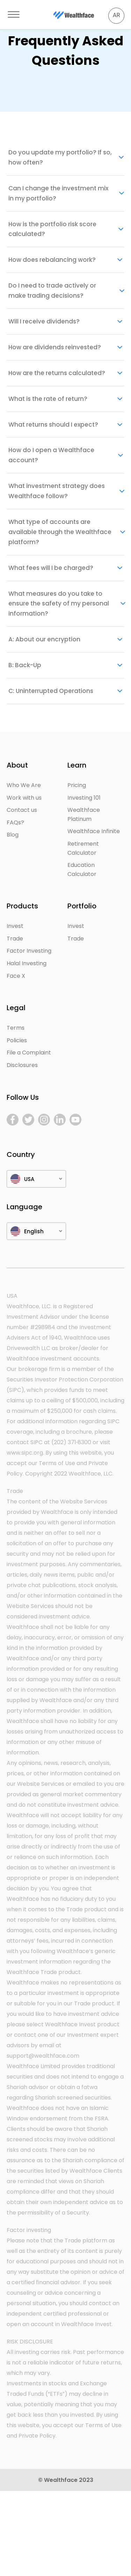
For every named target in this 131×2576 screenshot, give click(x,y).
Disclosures (22, 1065)
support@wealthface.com (43, 2056)
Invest (15, 926)
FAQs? (15, 822)
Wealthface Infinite (93, 831)
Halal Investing (26, 963)
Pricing (76, 785)
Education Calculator (81, 869)
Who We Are (24, 785)
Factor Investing (29, 951)
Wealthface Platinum (83, 814)
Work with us (24, 798)
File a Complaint (29, 1053)
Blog (13, 835)
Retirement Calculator (83, 848)
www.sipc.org (25, 1453)
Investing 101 (84, 798)
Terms (15, 1028)
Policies (17, 1040)
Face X (16, 976)
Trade (15, 939)
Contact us (22, 810)
